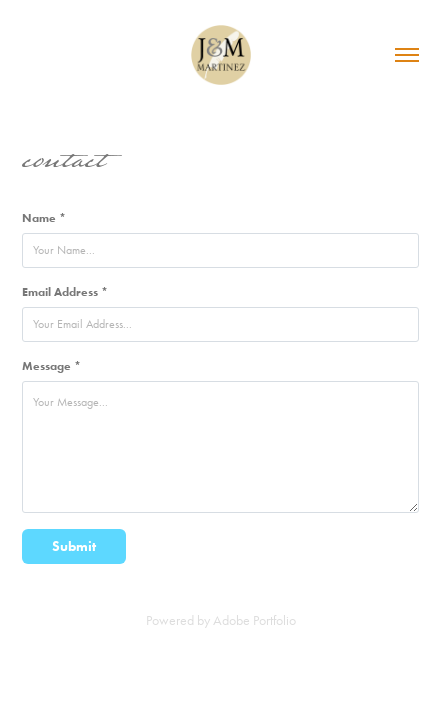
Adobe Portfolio (254, 620)
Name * (44, 217)
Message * (51, 365)
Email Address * (65, 291)
